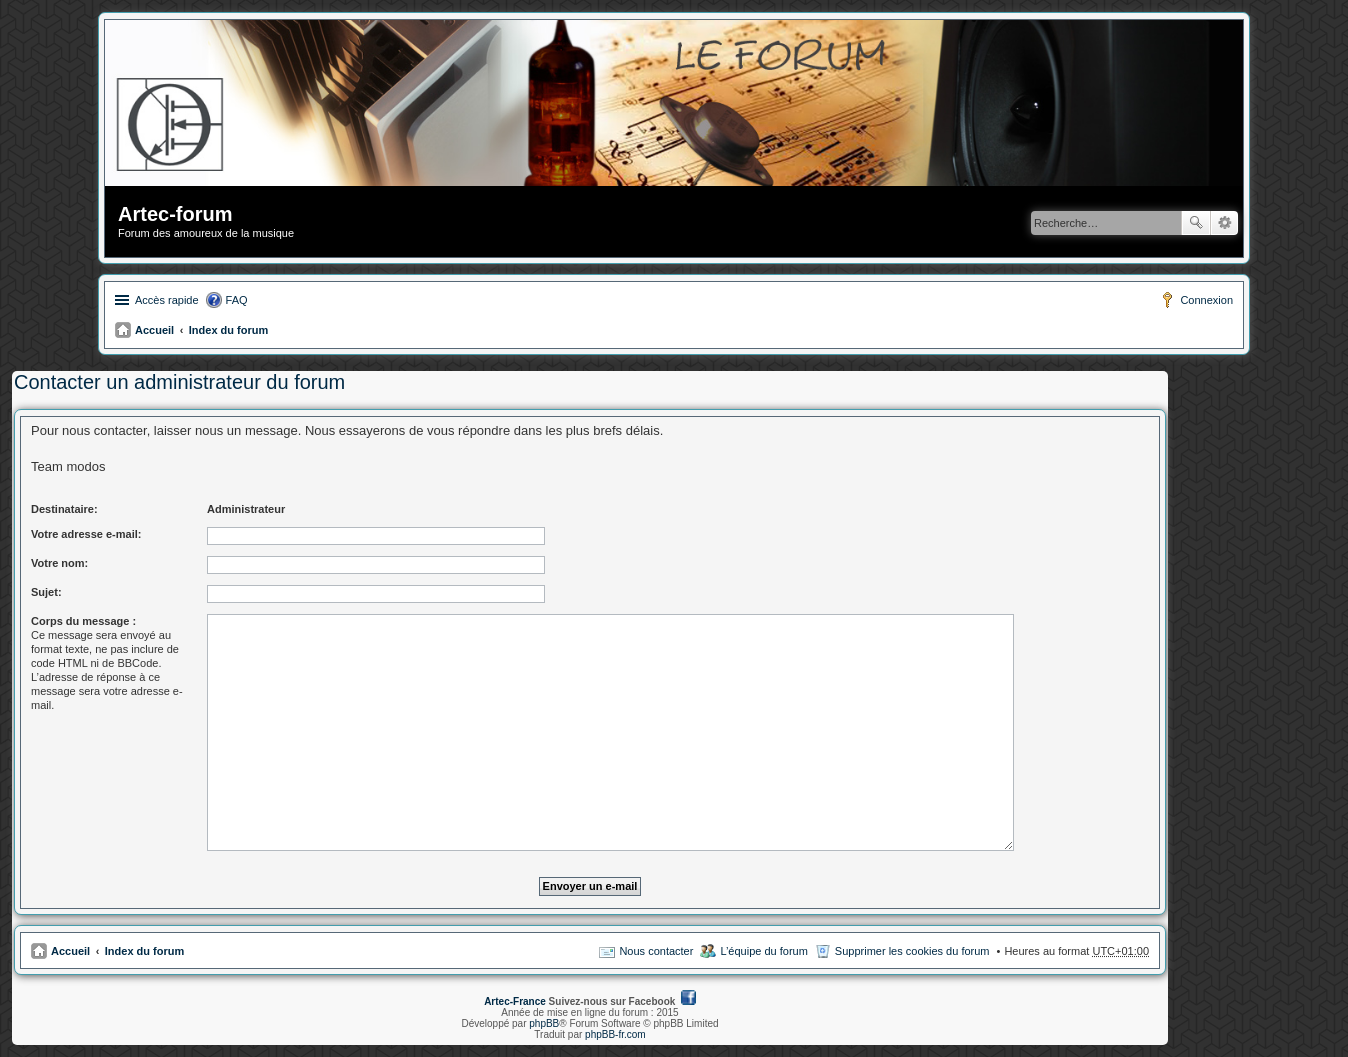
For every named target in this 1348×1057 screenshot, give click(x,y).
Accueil (154, 330)
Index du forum (228, 330)
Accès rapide (167, 300)
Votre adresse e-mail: (86, 534)
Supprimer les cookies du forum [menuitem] (912, 951)
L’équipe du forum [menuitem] (763, 951)
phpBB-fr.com (615, 1034)
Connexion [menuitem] (1206, 300)
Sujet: (46, 592)
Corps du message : (83, 621)
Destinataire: (64, 509)
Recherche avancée (1224, 223)
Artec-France (515, 1001)
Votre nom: (59, 563)
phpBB (544, 1023)
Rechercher (1196, 223)
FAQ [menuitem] (237, 300)
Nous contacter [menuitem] (656, 951)
